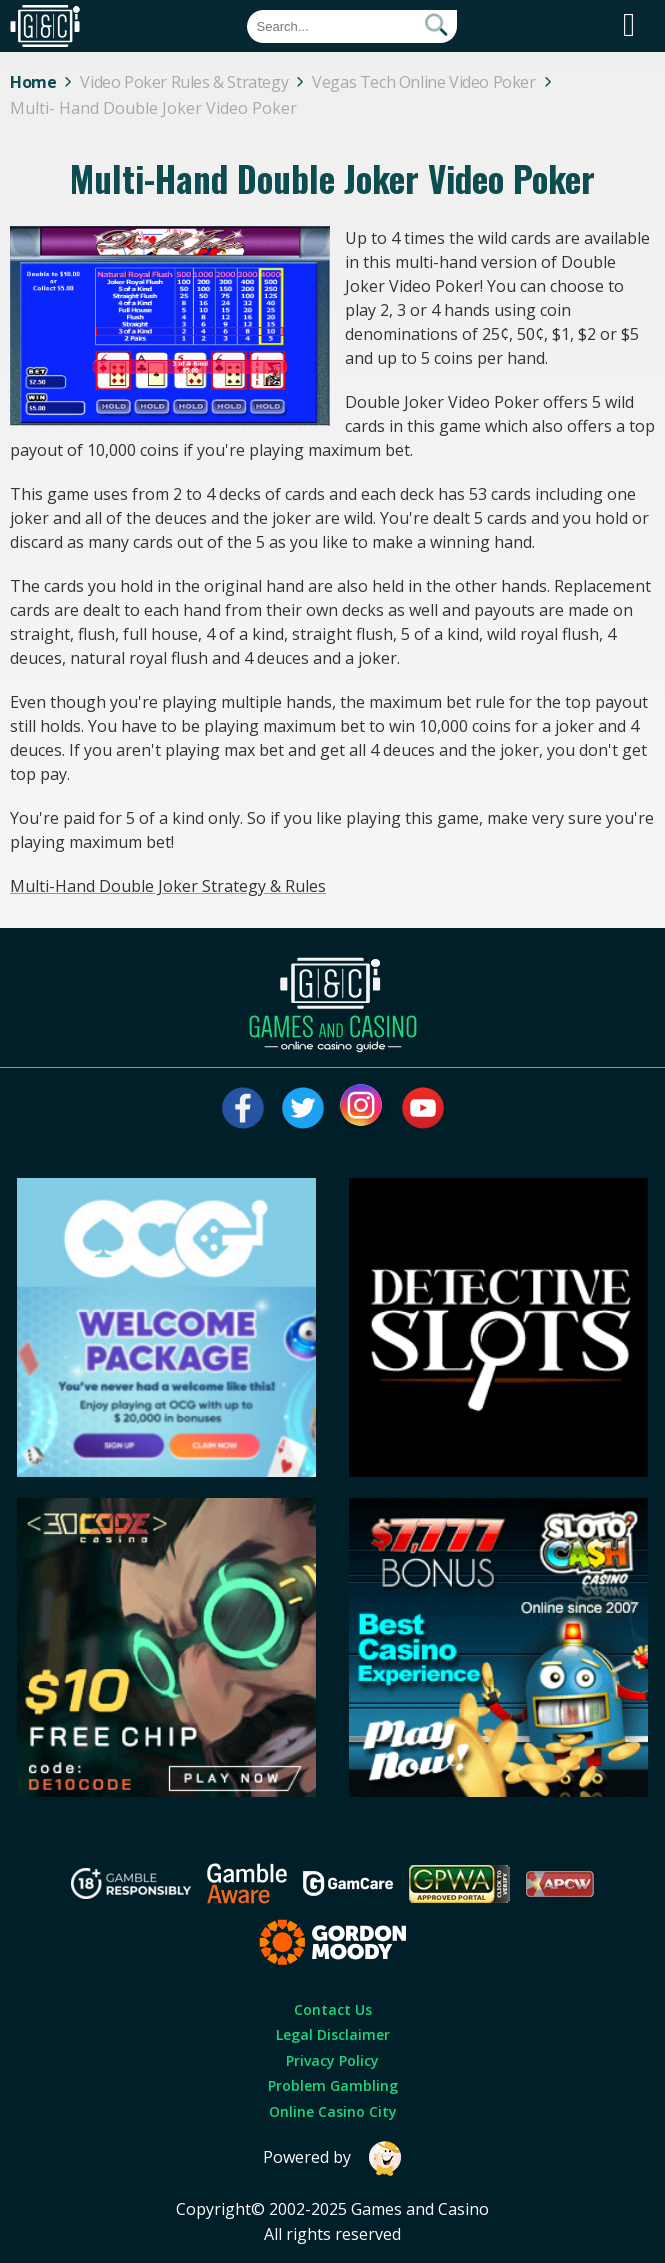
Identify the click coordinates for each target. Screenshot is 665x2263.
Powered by (333, 2158)
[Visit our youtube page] (423, 1108)
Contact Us (333, 2009)
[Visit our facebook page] (243, 1108)
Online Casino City (333, 2111)
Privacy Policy (332, 2060)
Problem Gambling (333, 2085)
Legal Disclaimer (333, 2034)
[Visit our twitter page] (303, 1108)
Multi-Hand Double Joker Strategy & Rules (168, 886)
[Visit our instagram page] (363, 1108)
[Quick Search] (352, 26)
